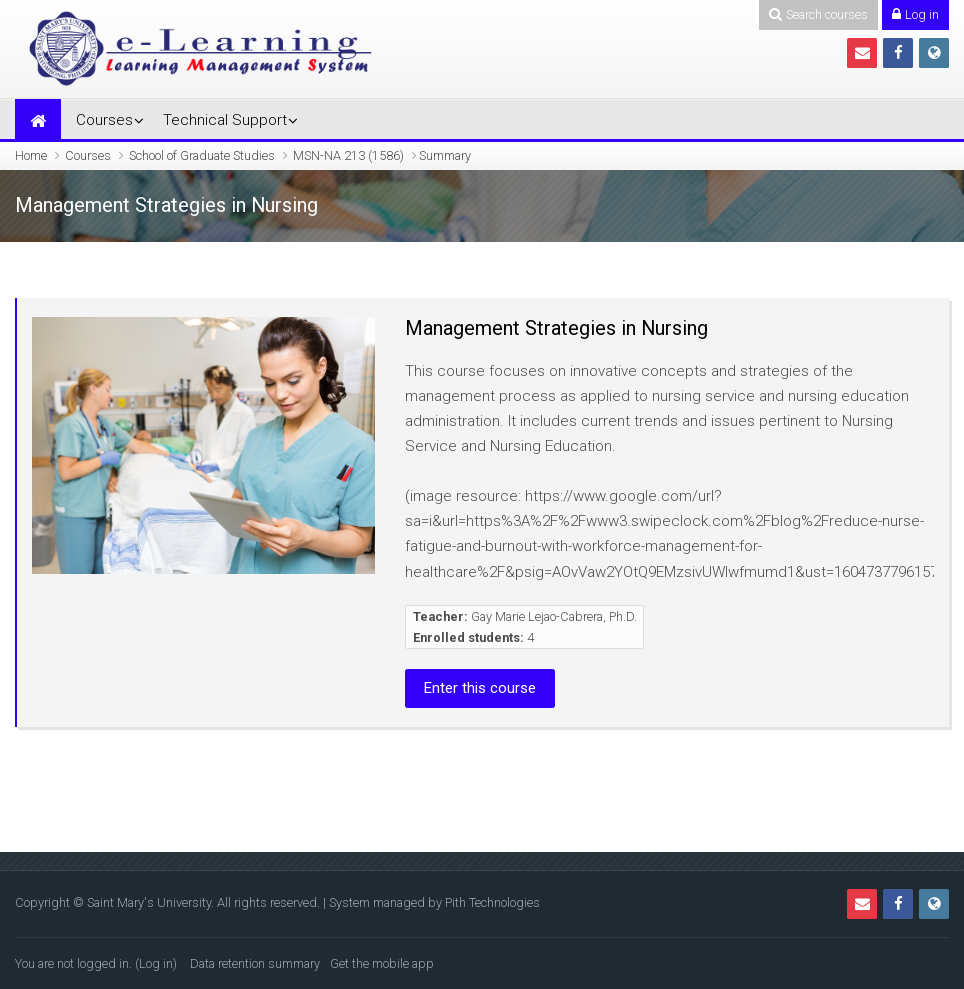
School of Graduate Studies (202, 155)
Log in (156, 963)
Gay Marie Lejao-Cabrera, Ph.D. (554, 616)
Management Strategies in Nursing (556, 328)
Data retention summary (255, 963)
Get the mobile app (382, 963)
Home (31, 155)
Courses (104, 120)
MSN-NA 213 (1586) (348, 155)
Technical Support (225, 120)
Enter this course (480, 688)
